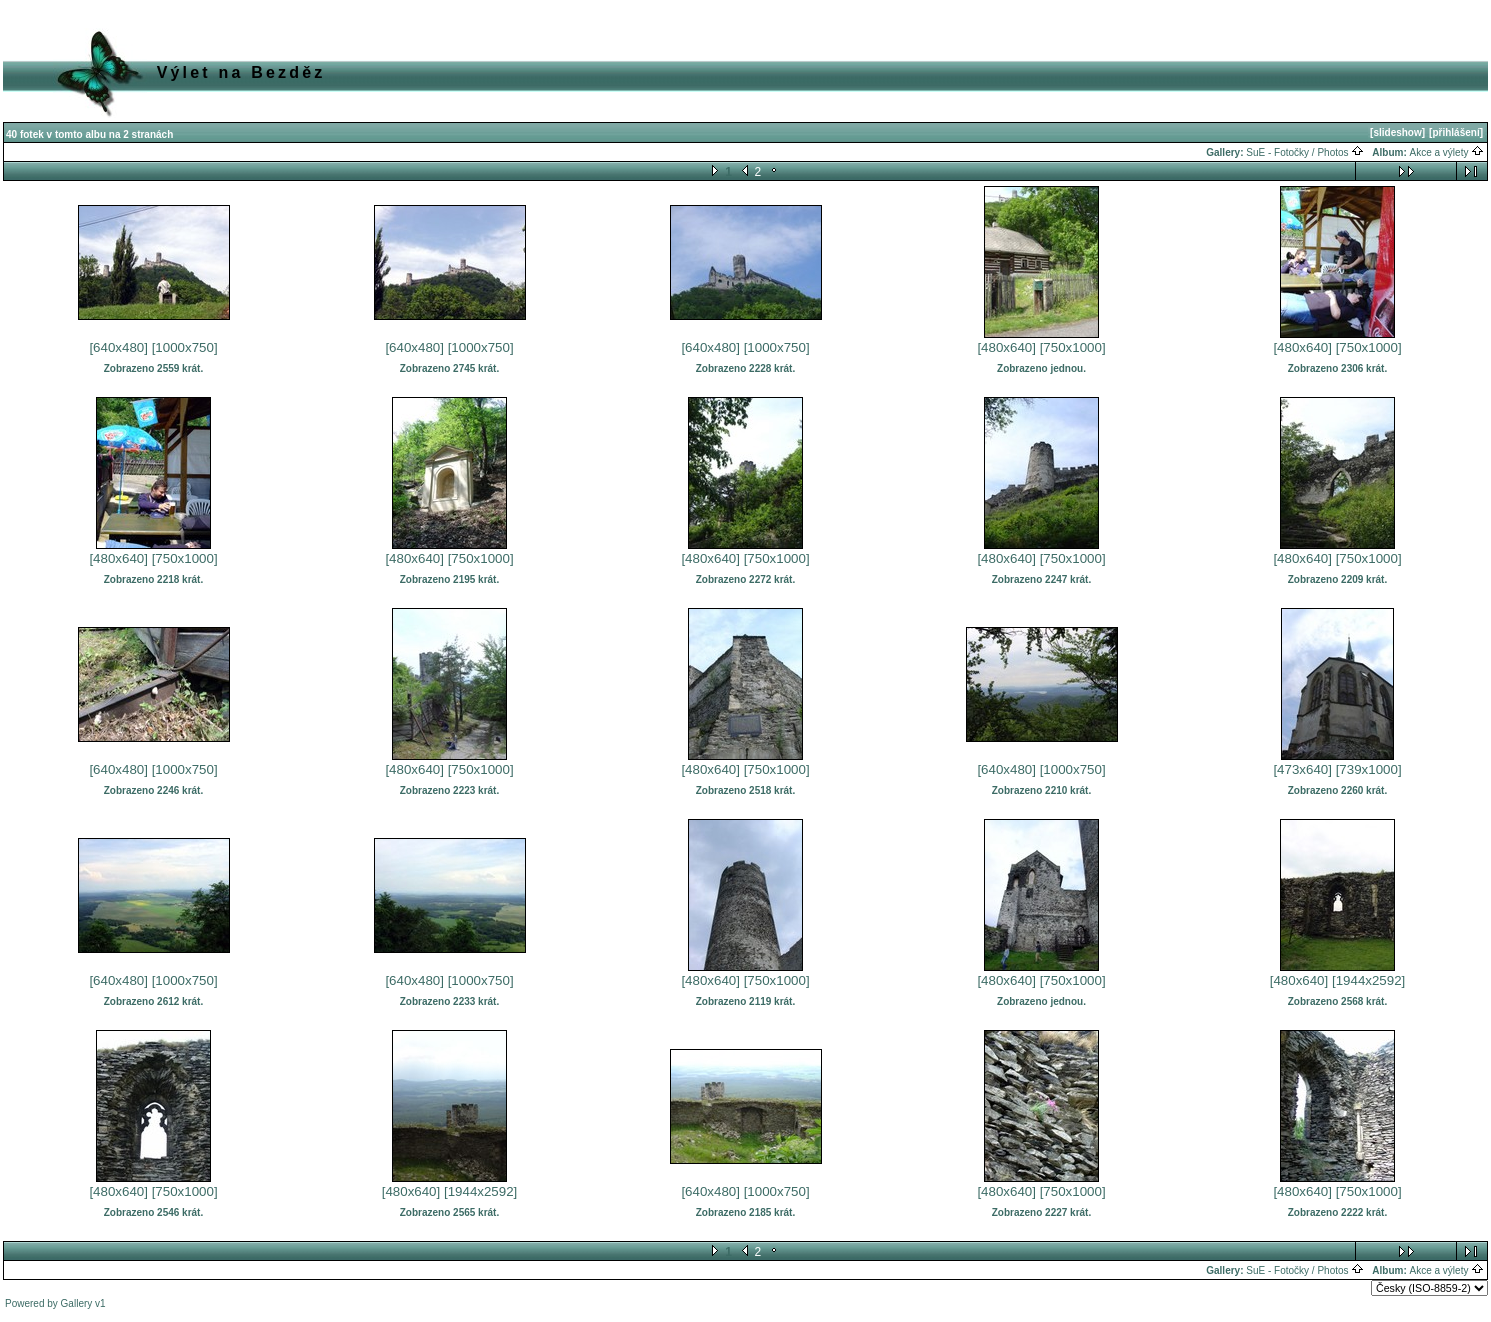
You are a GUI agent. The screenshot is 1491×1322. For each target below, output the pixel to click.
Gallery (77, 1303)
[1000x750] (185, 347)
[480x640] (1006, 347)
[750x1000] (1073, 347)
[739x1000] (1369, 769)
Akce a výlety (1447, 152)
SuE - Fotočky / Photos (1305, 152)
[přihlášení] (1456, 132)
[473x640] (1302, 769)
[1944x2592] (1368, 980)
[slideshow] (1397, 132)
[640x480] (118, 347)
